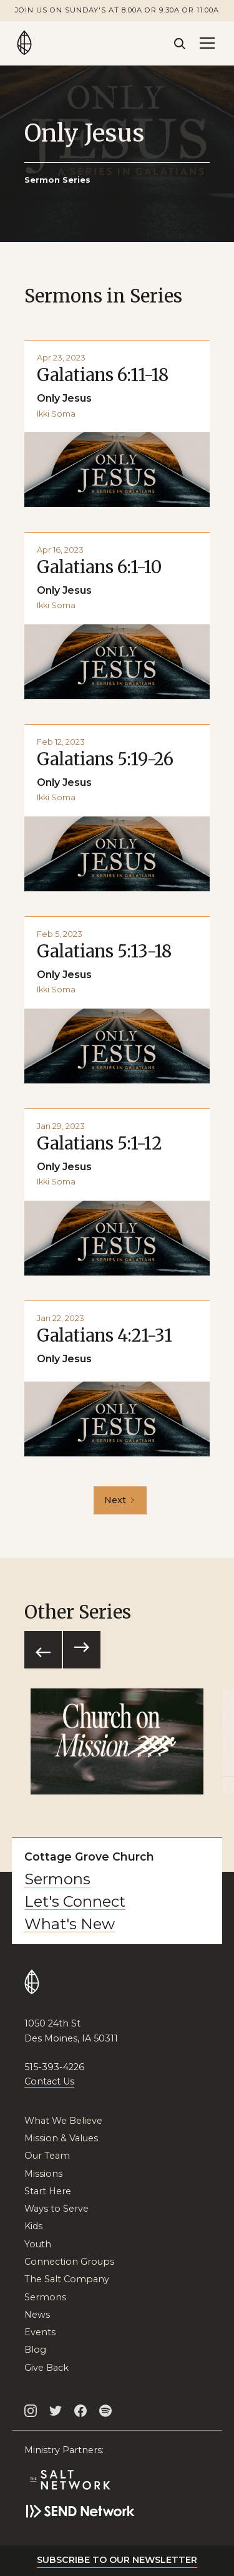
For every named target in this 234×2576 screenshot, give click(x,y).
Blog (35, 2350)
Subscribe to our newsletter (117, 2559)
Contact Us (49, 2081)
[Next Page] (120, 1500)
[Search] (180, 43)
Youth (37, 2244)
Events (40, 2332)
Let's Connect (74, 1901)
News (37, 2315)
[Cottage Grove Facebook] (80, 2410)
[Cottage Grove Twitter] (55, 2410)
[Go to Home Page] (24, 43)
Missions (43, 2174)
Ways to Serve (56, 2209)
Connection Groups (69, 2262)
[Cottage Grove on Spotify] (105, 2410)
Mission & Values (61, 2138)
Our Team (47, 2156)
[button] (207, 43)
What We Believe (63, 2121)
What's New (69, 1924)
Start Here (47, 2191)
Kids (33, 2226)
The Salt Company (66, 2279)
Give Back (46, 2368)
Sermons (57, 1879)
